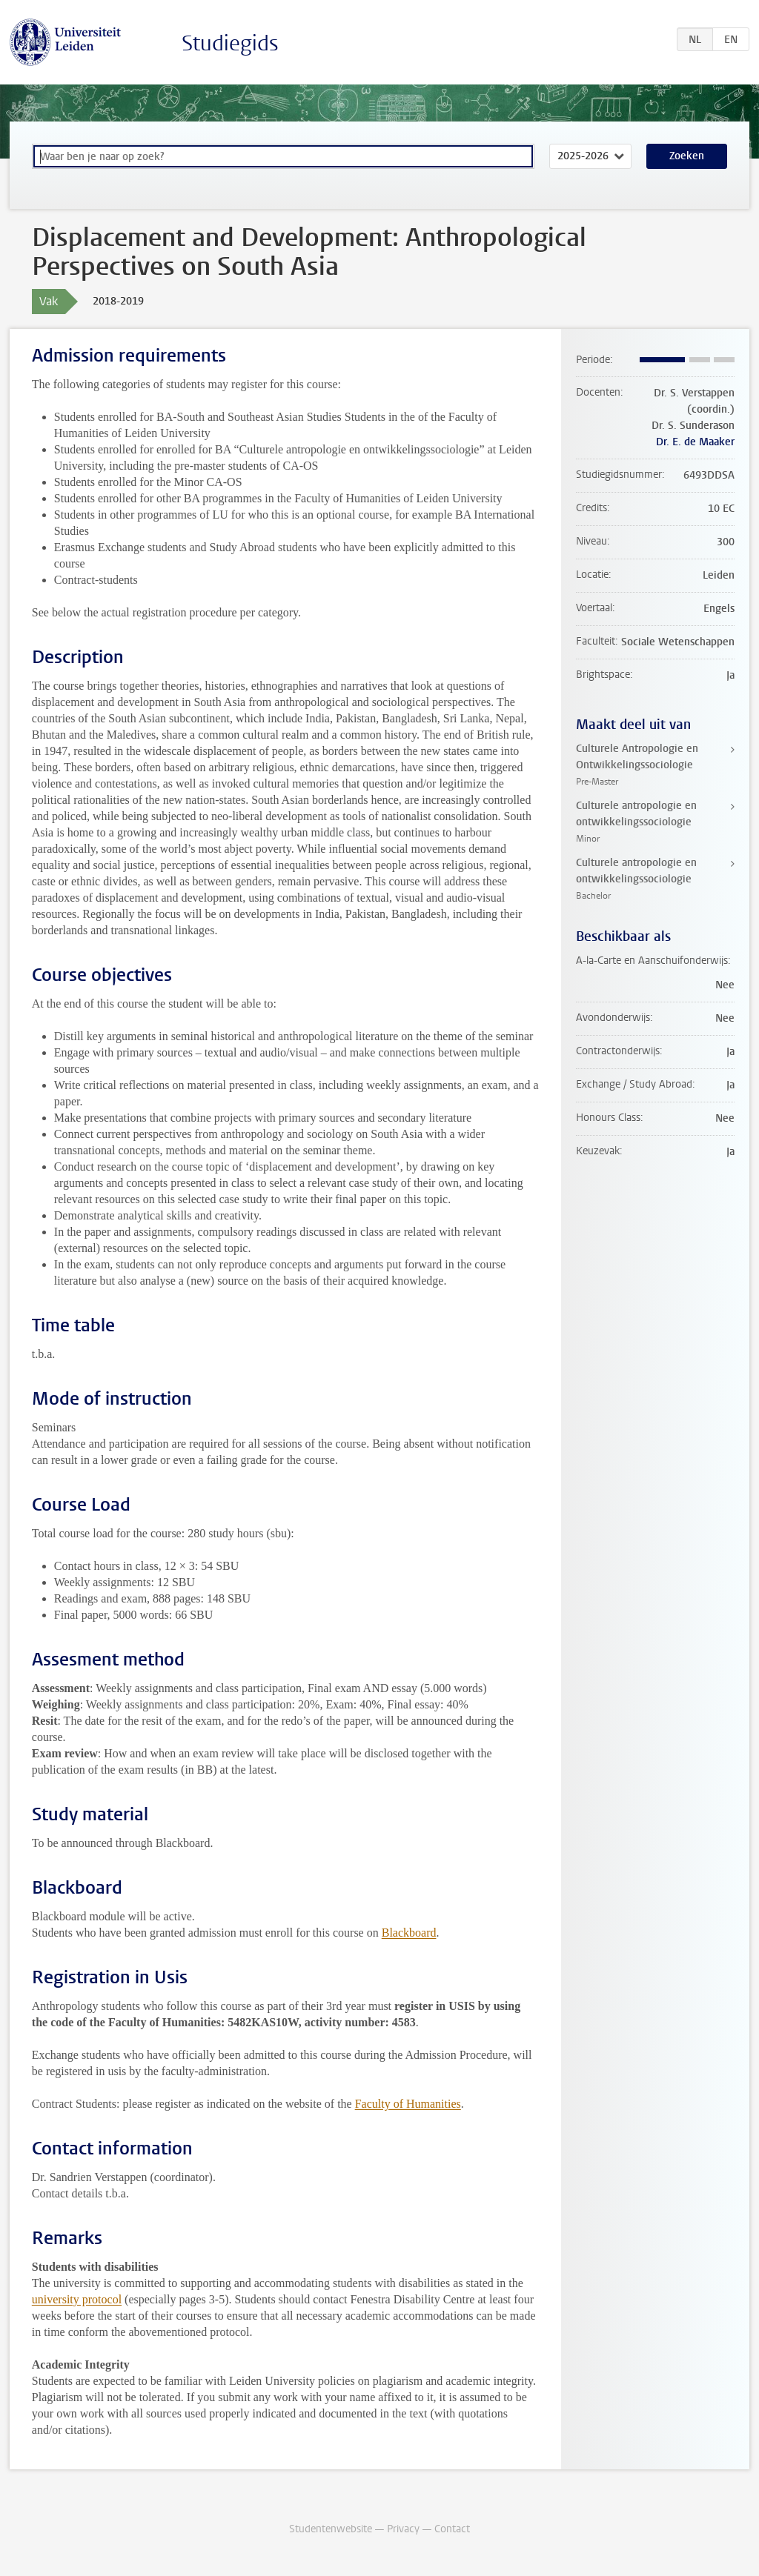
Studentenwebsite (330, 2529)
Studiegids (230, 43)
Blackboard (409, 1932)
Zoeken (686, 156)
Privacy (403, 2529)
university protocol (77, 2299)
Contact (452, 2529)
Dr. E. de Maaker (695, 442)
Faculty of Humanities (408, 2103)
